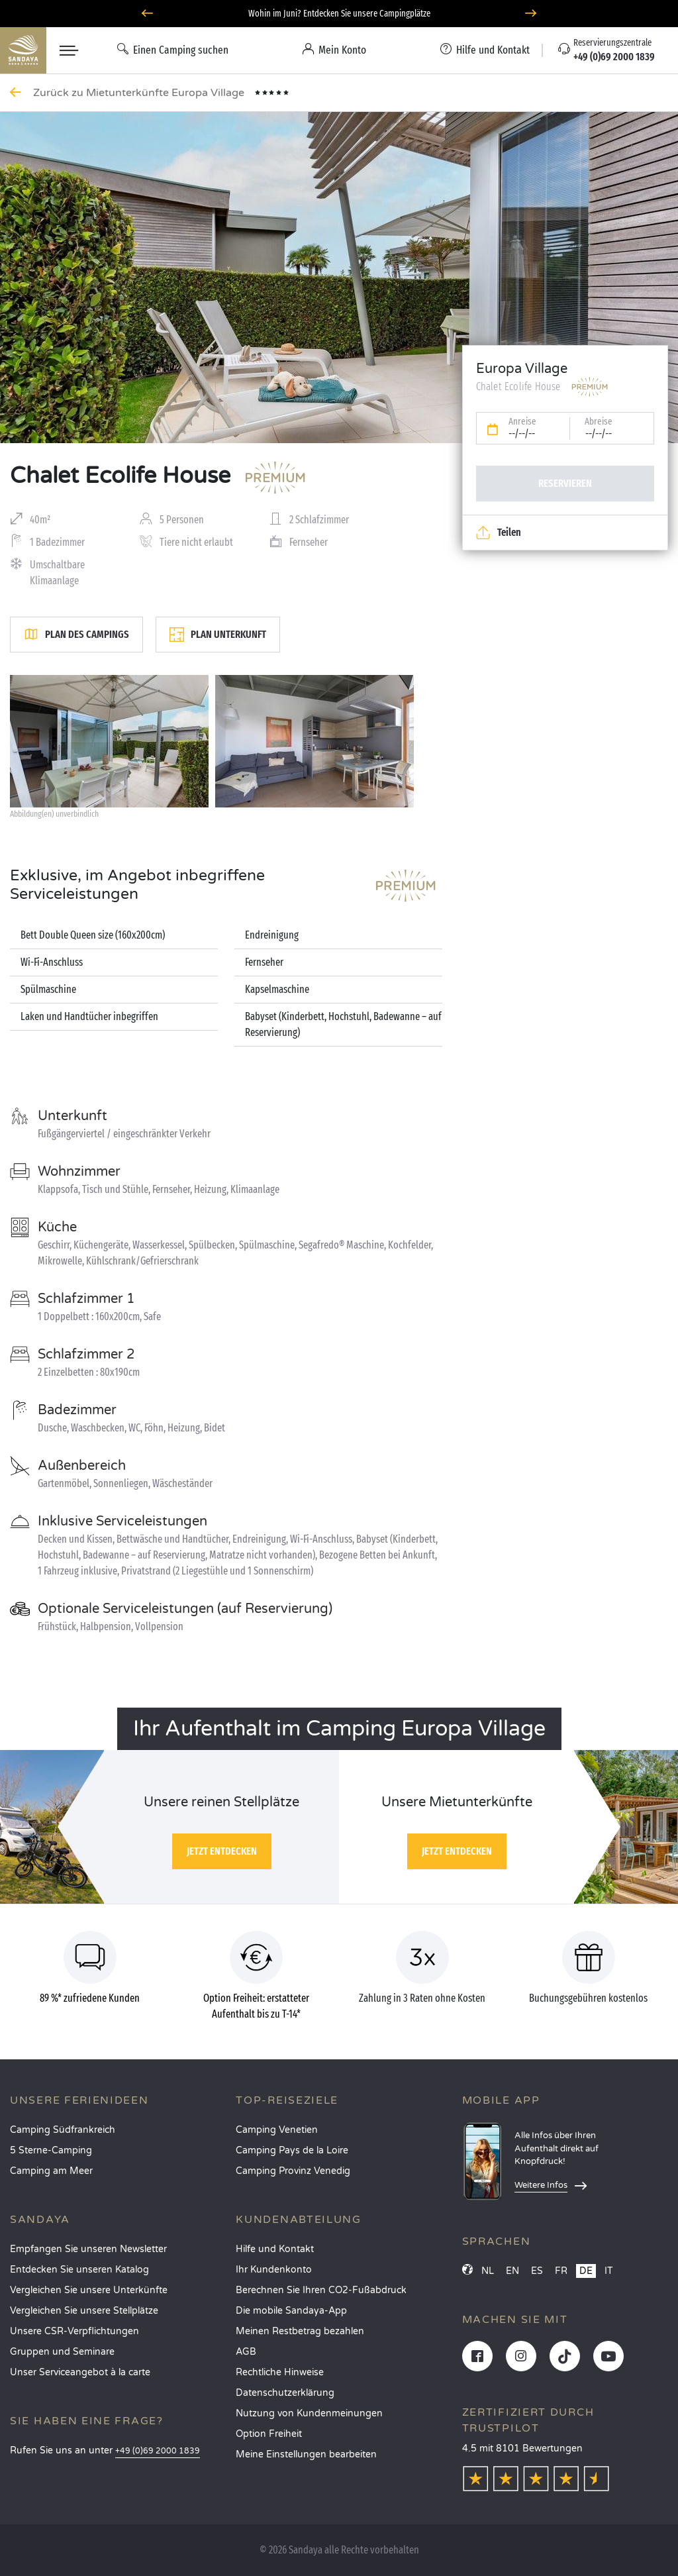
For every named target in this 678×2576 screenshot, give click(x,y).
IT (609, 2271)
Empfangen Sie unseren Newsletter (88, 2249)
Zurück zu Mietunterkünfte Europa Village (140, 92)
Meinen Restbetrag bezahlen (300, 2331)
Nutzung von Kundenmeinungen (309, 2413)
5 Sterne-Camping (51, 2150)
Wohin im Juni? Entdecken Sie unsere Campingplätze (339, 13)
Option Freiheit (269, 2434)
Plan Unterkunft (218, 634)
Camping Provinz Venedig (293, 2171)
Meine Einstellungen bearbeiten (306, 2454)
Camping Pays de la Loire (292, 2150)
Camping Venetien (277, 2130)
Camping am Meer (51, 2171)
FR (561, 2271)
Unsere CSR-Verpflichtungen (74, 2331)
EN (512, 2271)
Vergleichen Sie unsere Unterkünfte (89, 2290)
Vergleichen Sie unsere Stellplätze (84, 2310)
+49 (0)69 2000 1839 (157, 2451)
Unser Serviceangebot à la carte (80, 2372)
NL (487, 2271)
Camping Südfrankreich (62, 2130)
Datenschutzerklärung (285, 2392)
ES (537, 2271)
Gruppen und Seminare (62, 2351)
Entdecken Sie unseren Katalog (79, 2269)
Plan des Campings (76, 634)
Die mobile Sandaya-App (291, 2310)
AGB (246, 2351)
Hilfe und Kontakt (275, 2249)
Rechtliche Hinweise (280, 2372)
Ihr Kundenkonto (274, 2269)
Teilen (498, 532)
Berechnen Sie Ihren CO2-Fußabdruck (321, 2290)
